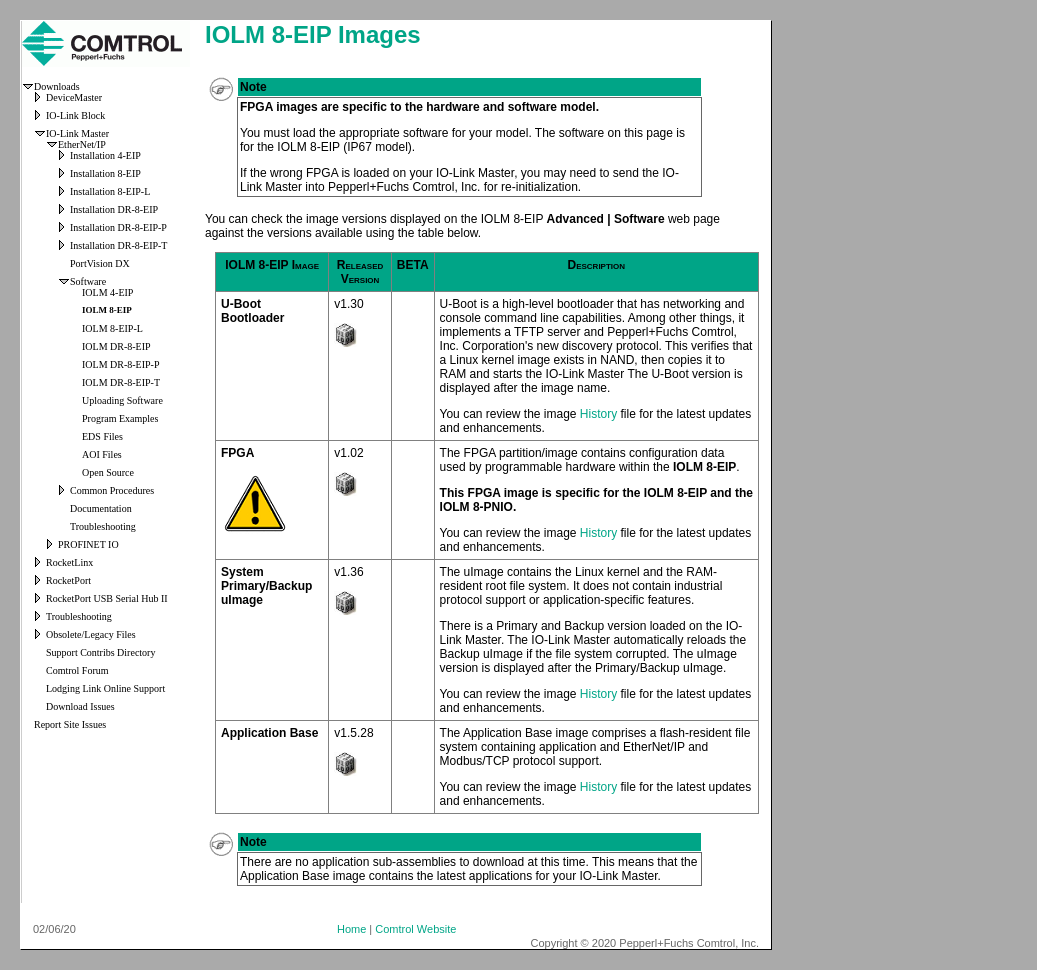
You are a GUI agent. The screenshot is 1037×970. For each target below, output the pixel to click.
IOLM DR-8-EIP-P (121, 364)
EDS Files (102, 436)
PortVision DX (100, 263)
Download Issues (80, 706)
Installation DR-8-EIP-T (118, 245)
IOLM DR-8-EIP (116, 346)
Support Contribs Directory (100, 652)
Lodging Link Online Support (105, 688)
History (598, 414)
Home (351, 929)
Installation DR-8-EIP (114, 209)
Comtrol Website (415, 929)
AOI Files (102, 454)
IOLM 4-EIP (107, 292)
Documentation (101, 508)
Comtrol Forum (77, 670)
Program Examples (120, 418)
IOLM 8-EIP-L (112, 328)
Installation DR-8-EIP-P (118, 227)
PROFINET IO (88, 544)
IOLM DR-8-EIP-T (121, 382)
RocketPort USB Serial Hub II (107, 598)
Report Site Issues (70, 724)
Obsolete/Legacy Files (91, 634)
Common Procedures (112, 490)
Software (88, 281)
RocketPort (68, 580)
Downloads (57, 86)
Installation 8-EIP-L (110, 191)
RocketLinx (69, 562)
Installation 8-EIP (105, 173)
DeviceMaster (74, 97)
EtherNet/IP (82, 144)
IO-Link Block (75, 115)
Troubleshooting (103, 526)
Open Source (108, 472)
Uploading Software (122, 400)
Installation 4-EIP (105, 155)
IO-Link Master (77, 133)
